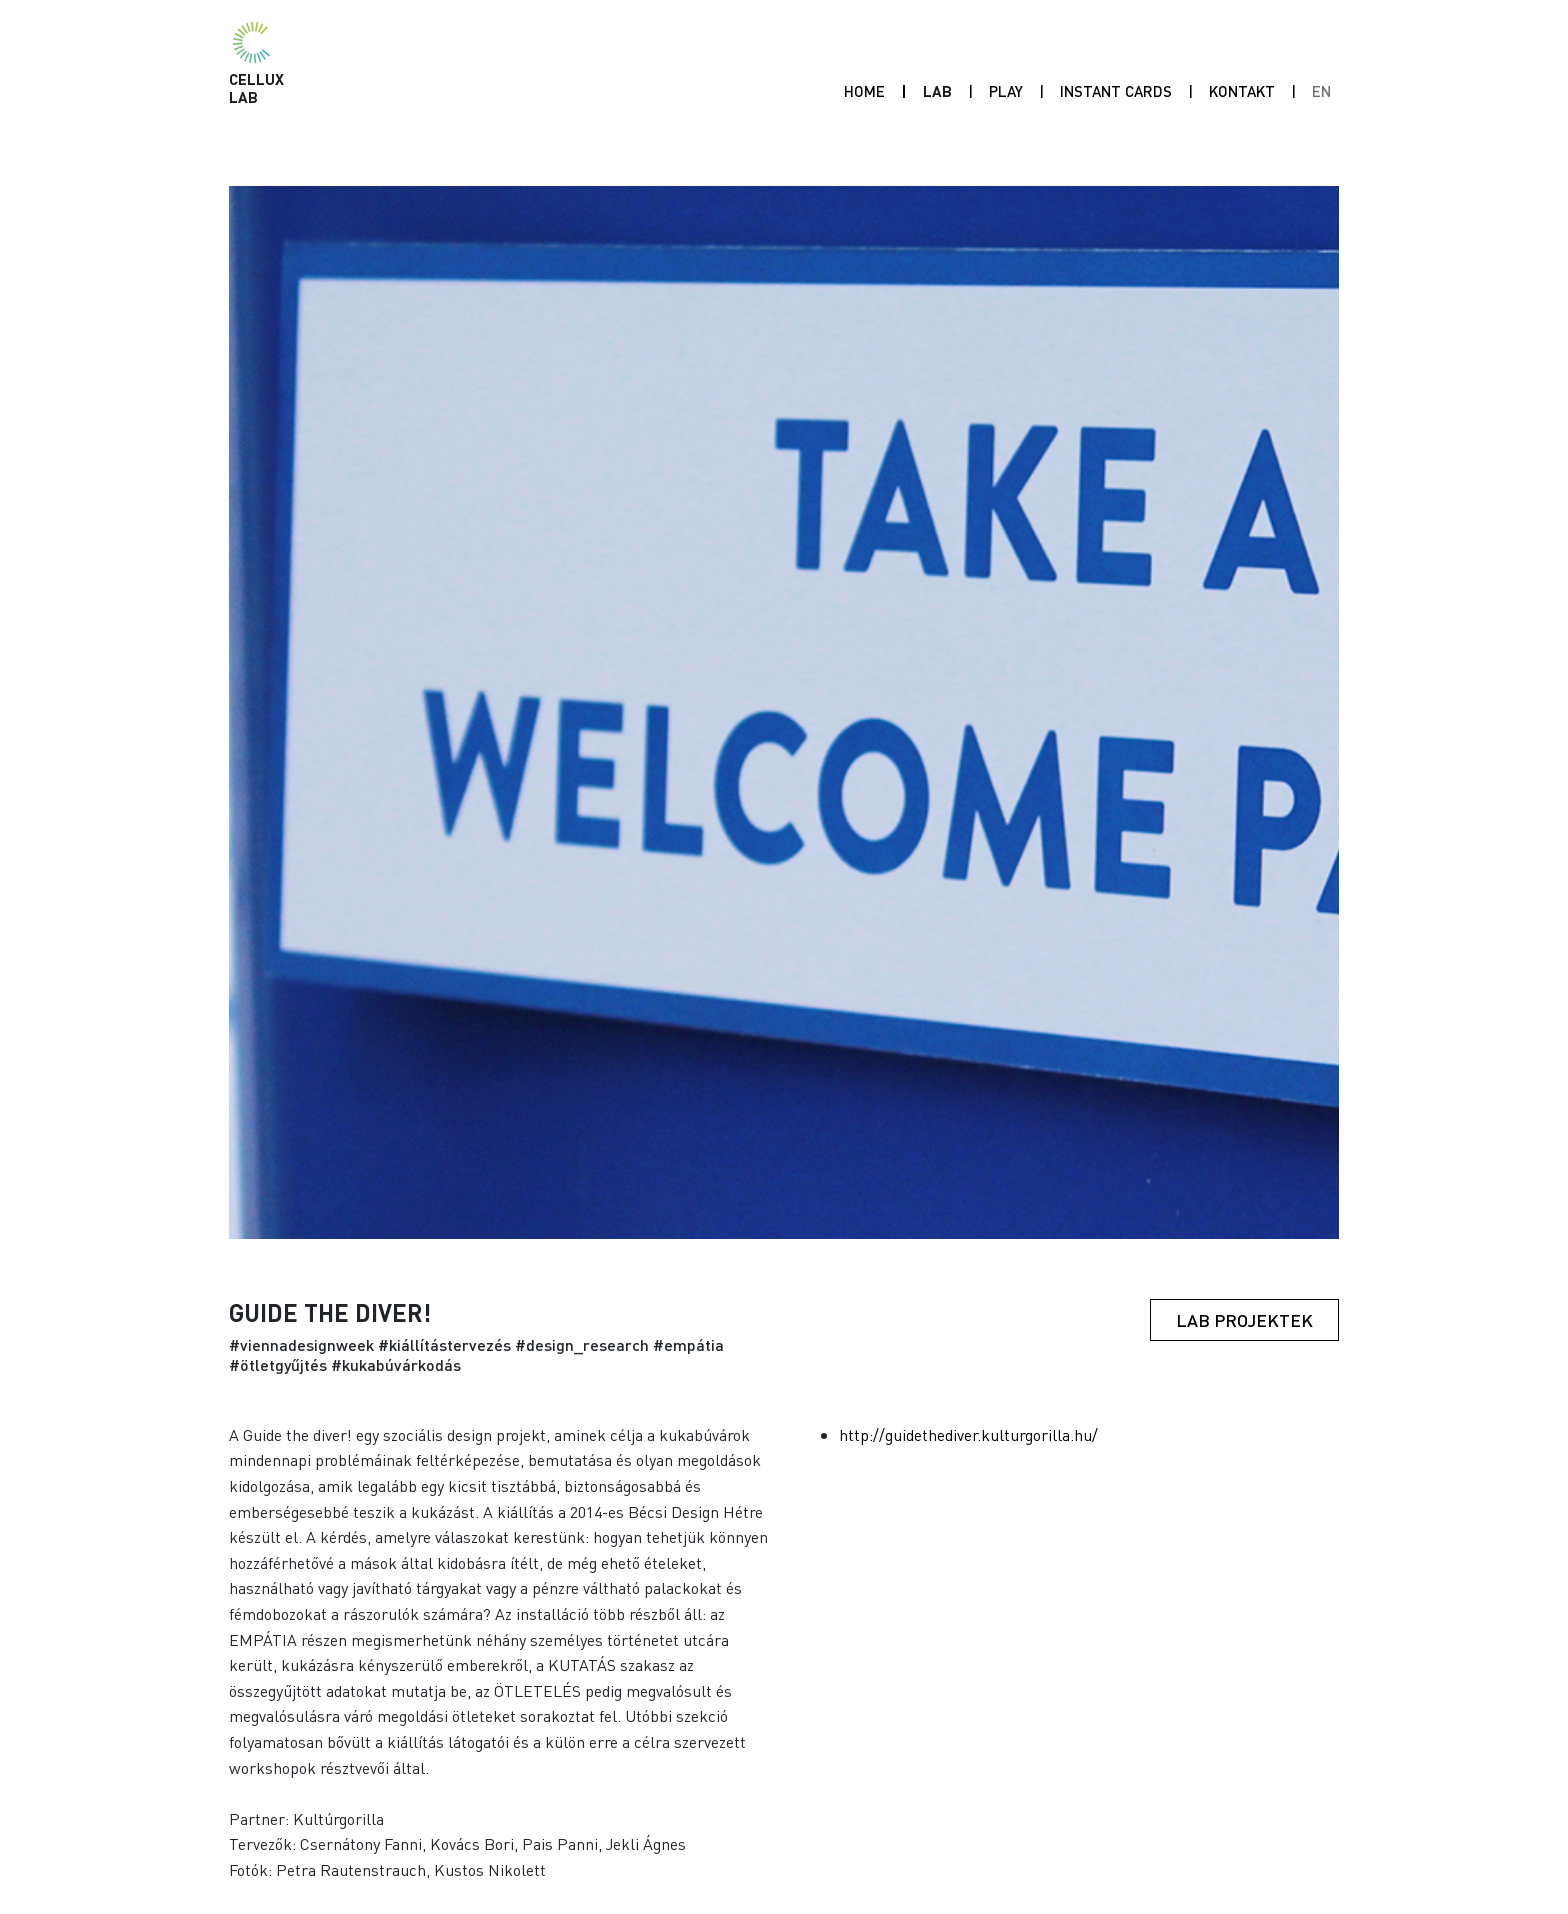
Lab (937, 91)
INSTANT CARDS (1116, 91)
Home (864, 91)
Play (1010, 90)
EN (1321, 91)
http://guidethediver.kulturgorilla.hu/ (968, 1434)
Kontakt (1242, 91)
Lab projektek (1244, 1320)
